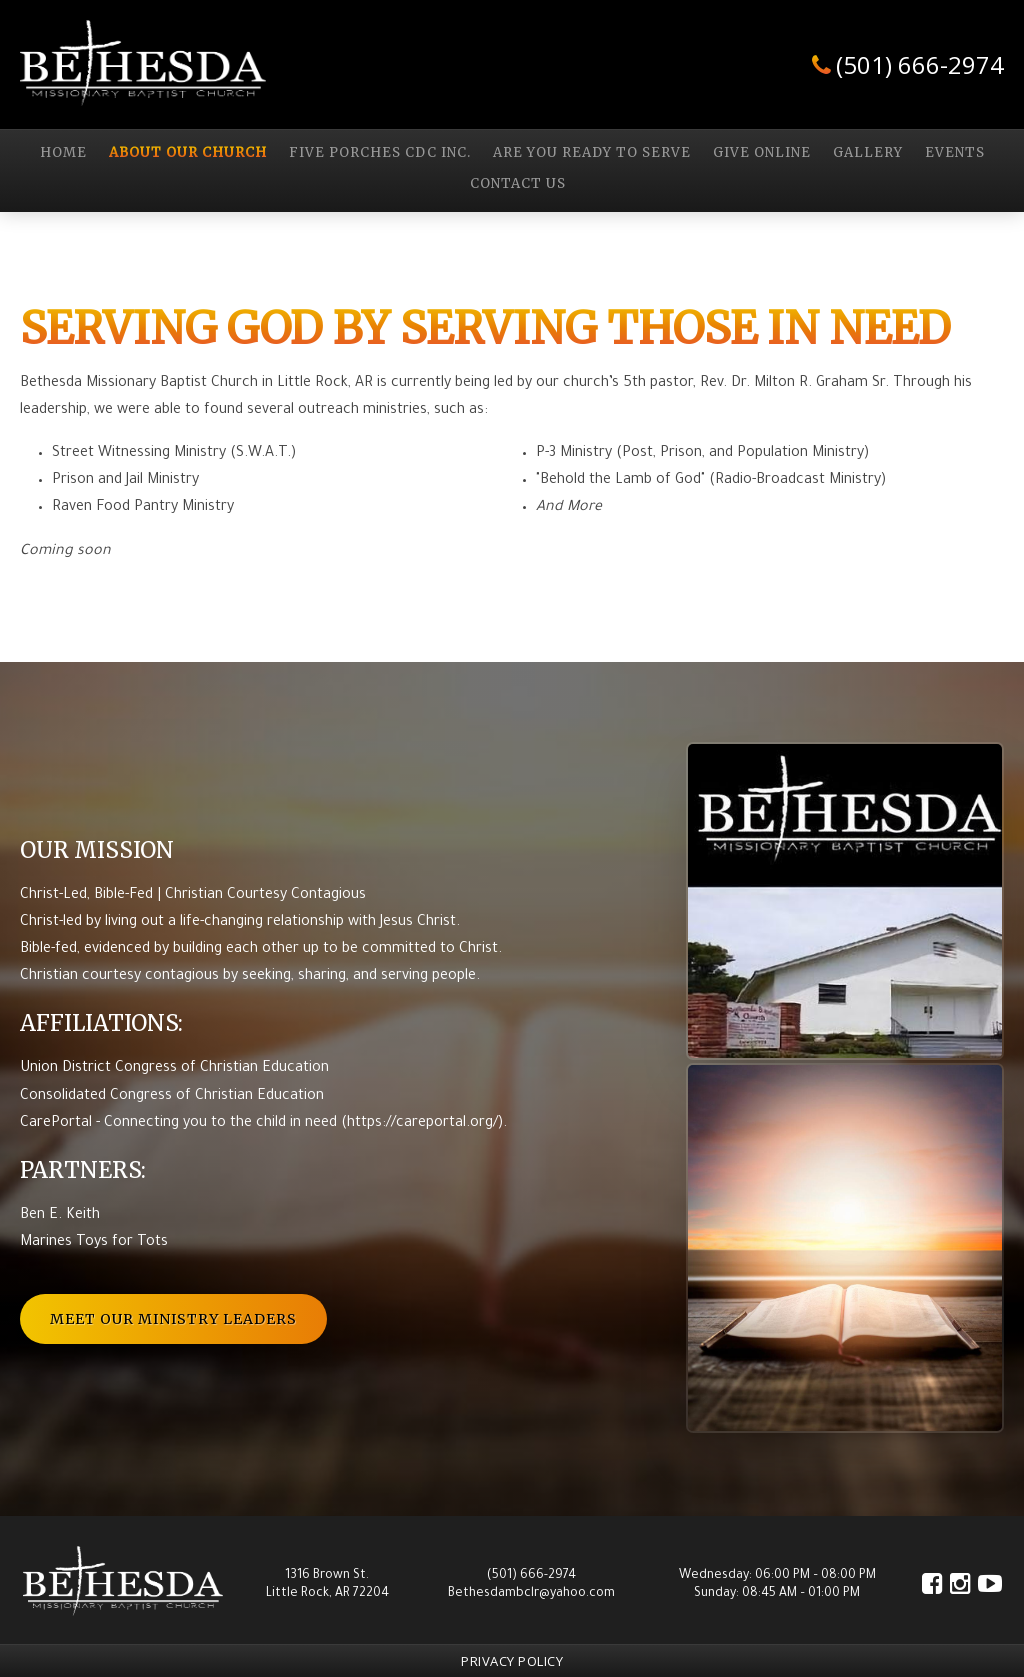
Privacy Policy (512, 1661)
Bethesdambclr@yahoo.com (531, 1594)
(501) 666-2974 (920, 64)
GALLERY (868, 153)
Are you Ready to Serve (592, 153)
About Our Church (188, 153)
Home (63, 153)
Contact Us (518, 184)
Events (955, 153)
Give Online (762, 153)
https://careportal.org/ (422, 1124)
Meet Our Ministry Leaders (173, 1319)
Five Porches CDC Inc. (380, 153)
